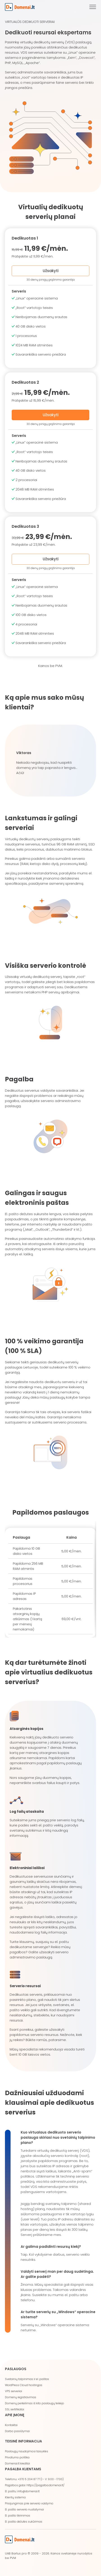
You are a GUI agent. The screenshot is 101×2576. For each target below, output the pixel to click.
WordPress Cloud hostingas (23, 2385)
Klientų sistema (15, 2497)
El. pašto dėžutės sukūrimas (23, 2521)
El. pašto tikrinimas (17, 2515)
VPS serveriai (13, 2391)
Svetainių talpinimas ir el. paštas (27, 2379)
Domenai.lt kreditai (17, 2463)
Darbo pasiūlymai (17, 2431)
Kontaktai (11, 2425)
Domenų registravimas (20, 2397)
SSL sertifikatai (14, 2409)
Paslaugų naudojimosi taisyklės (26, 2451)
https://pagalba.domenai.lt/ (45, 2485)
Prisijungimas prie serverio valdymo (29, 2503)
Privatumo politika (17, 2457)
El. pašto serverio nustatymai (24, 2509)
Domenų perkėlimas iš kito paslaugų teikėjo (34, 2403)
